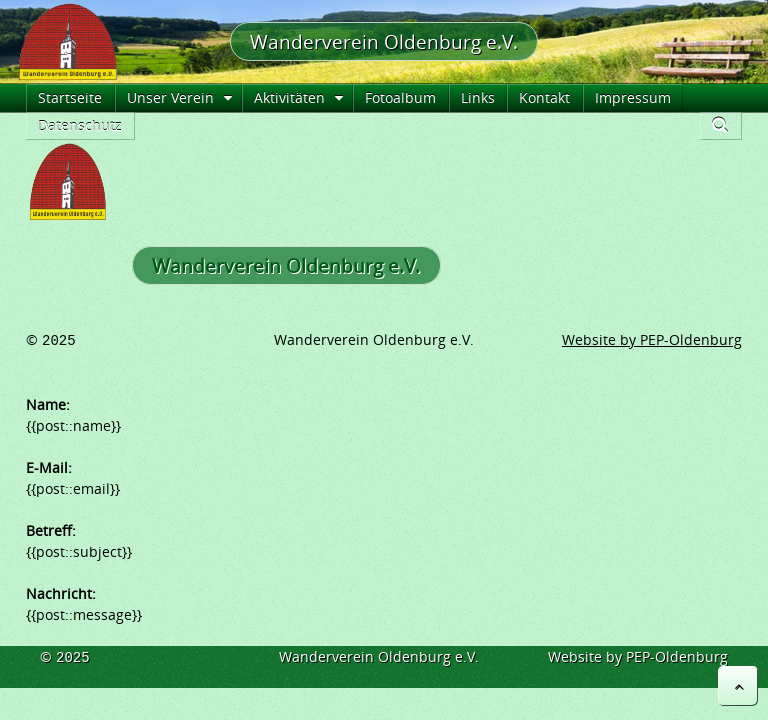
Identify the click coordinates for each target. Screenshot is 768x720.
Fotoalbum (400, 97)
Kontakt (544, 97)
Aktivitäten (289, 97)
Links (478, 97)
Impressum (633, 97)
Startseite (70, 97)
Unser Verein (170, 97)
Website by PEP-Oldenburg (652, 339)
